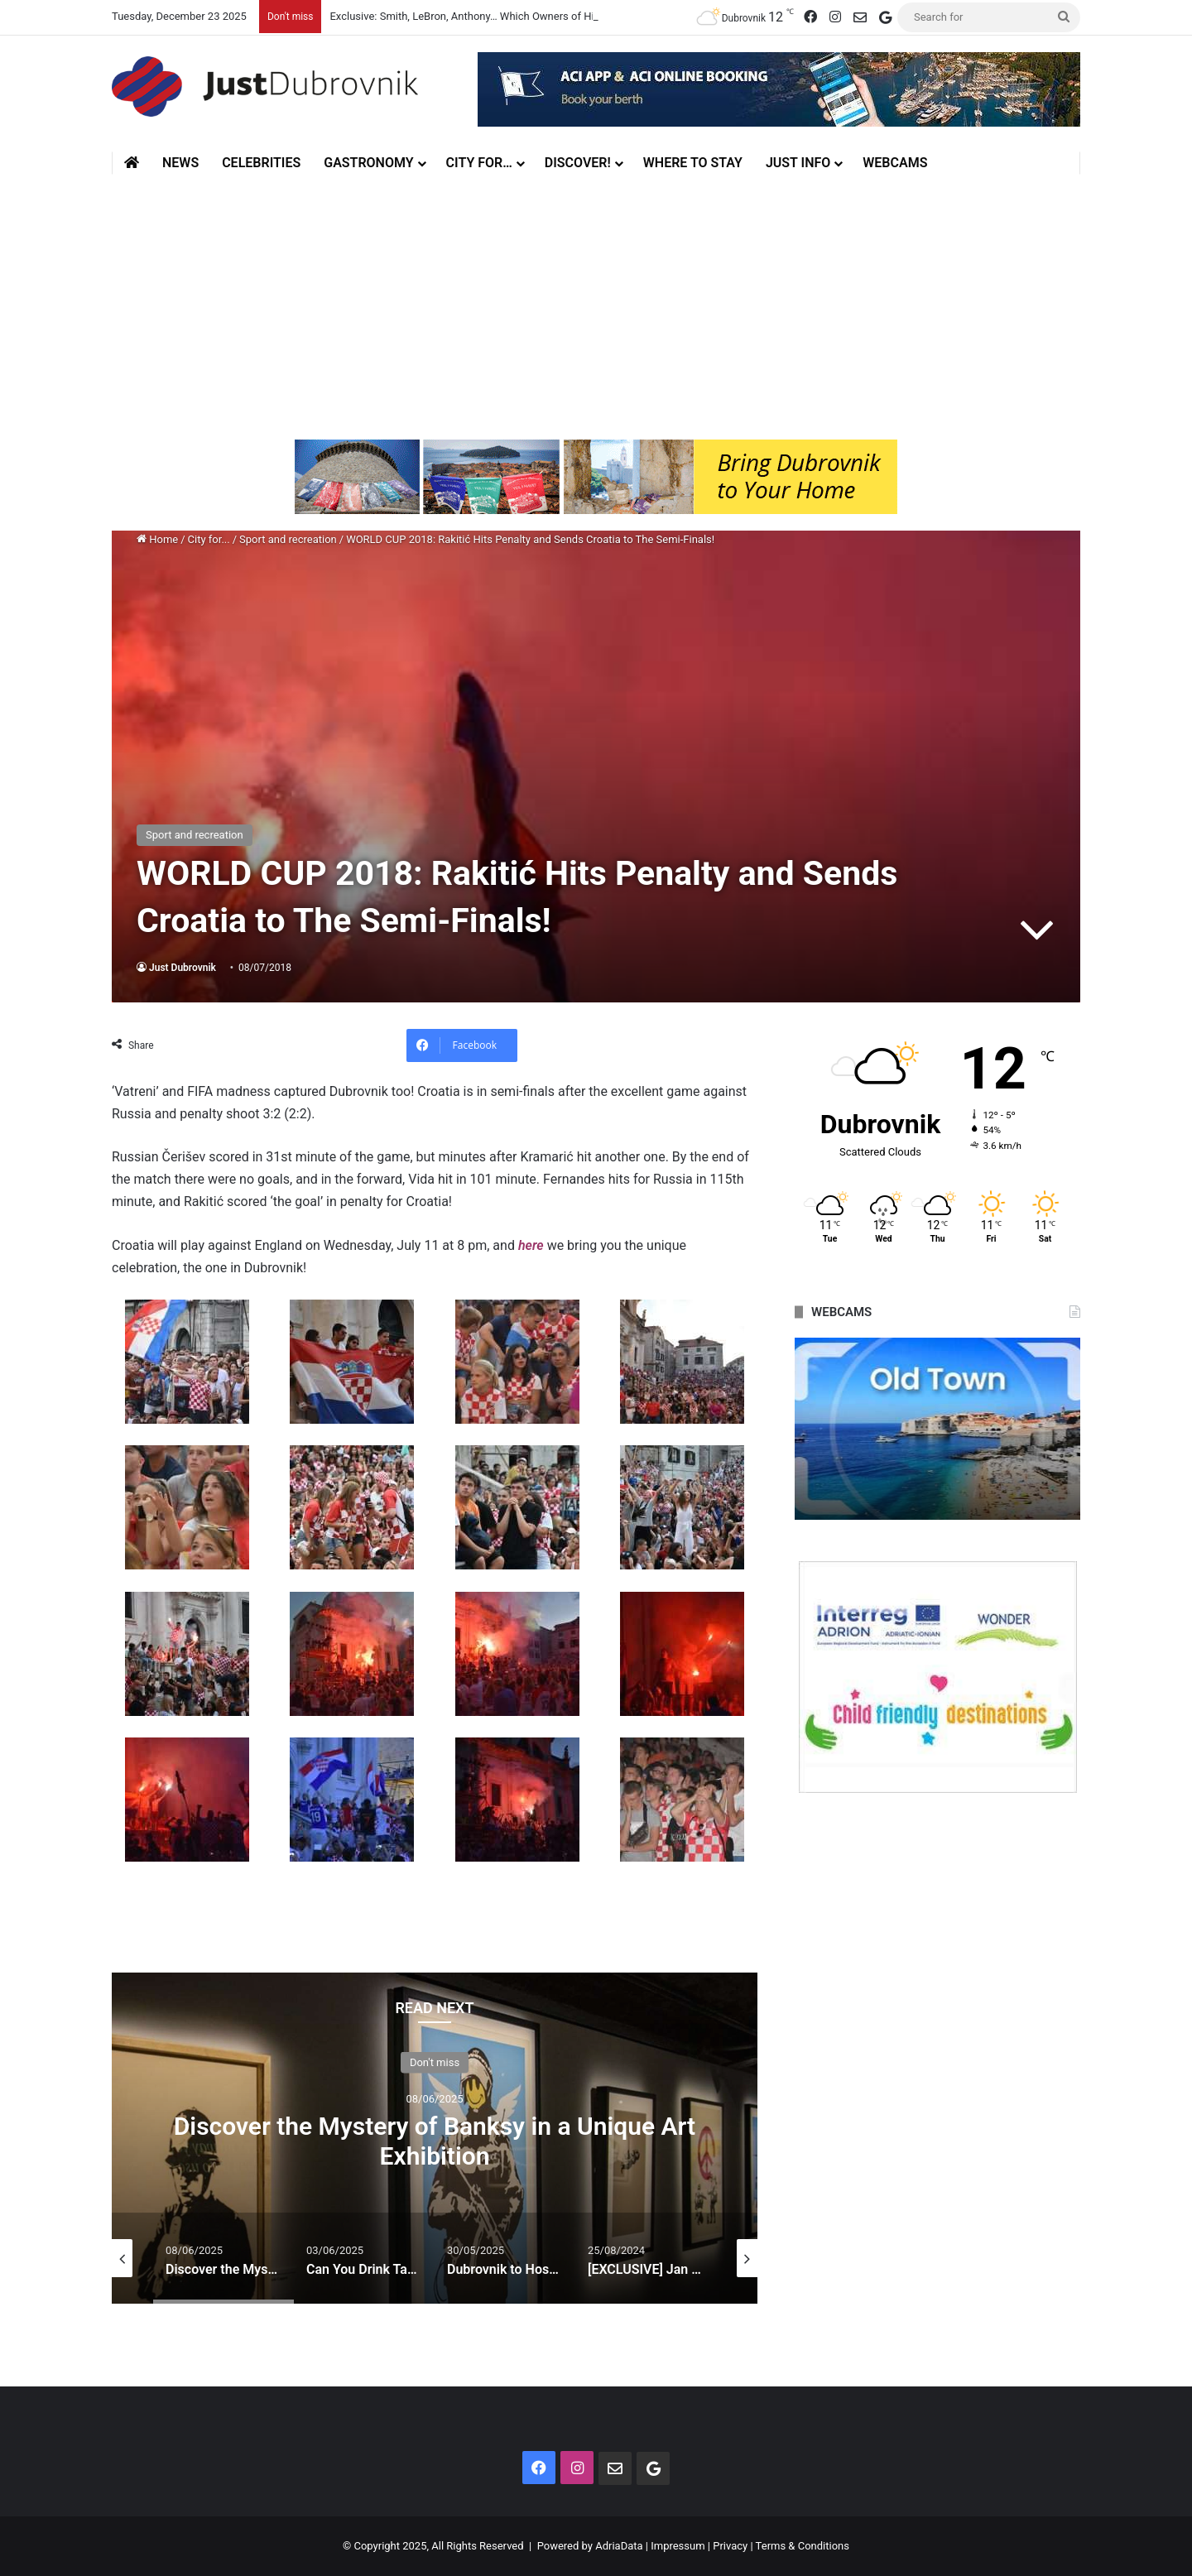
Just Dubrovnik (182, 967)
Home (157, 539)
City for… (479, 163)
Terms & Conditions (802, 2546)
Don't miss (434, 2061)
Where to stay (693, 163)
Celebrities (261, 163)
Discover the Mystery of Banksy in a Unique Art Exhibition (434, 2140)
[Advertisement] (596, 307)
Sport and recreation (288, 539)
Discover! (578, 163)
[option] (434, 2138)
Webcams (895, 163)
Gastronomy (368, 163)
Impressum (677, 2546)
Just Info (798, 163)
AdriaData (618, 2546)
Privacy (730, 2546)
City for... (209, 539)
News (180, 163)
